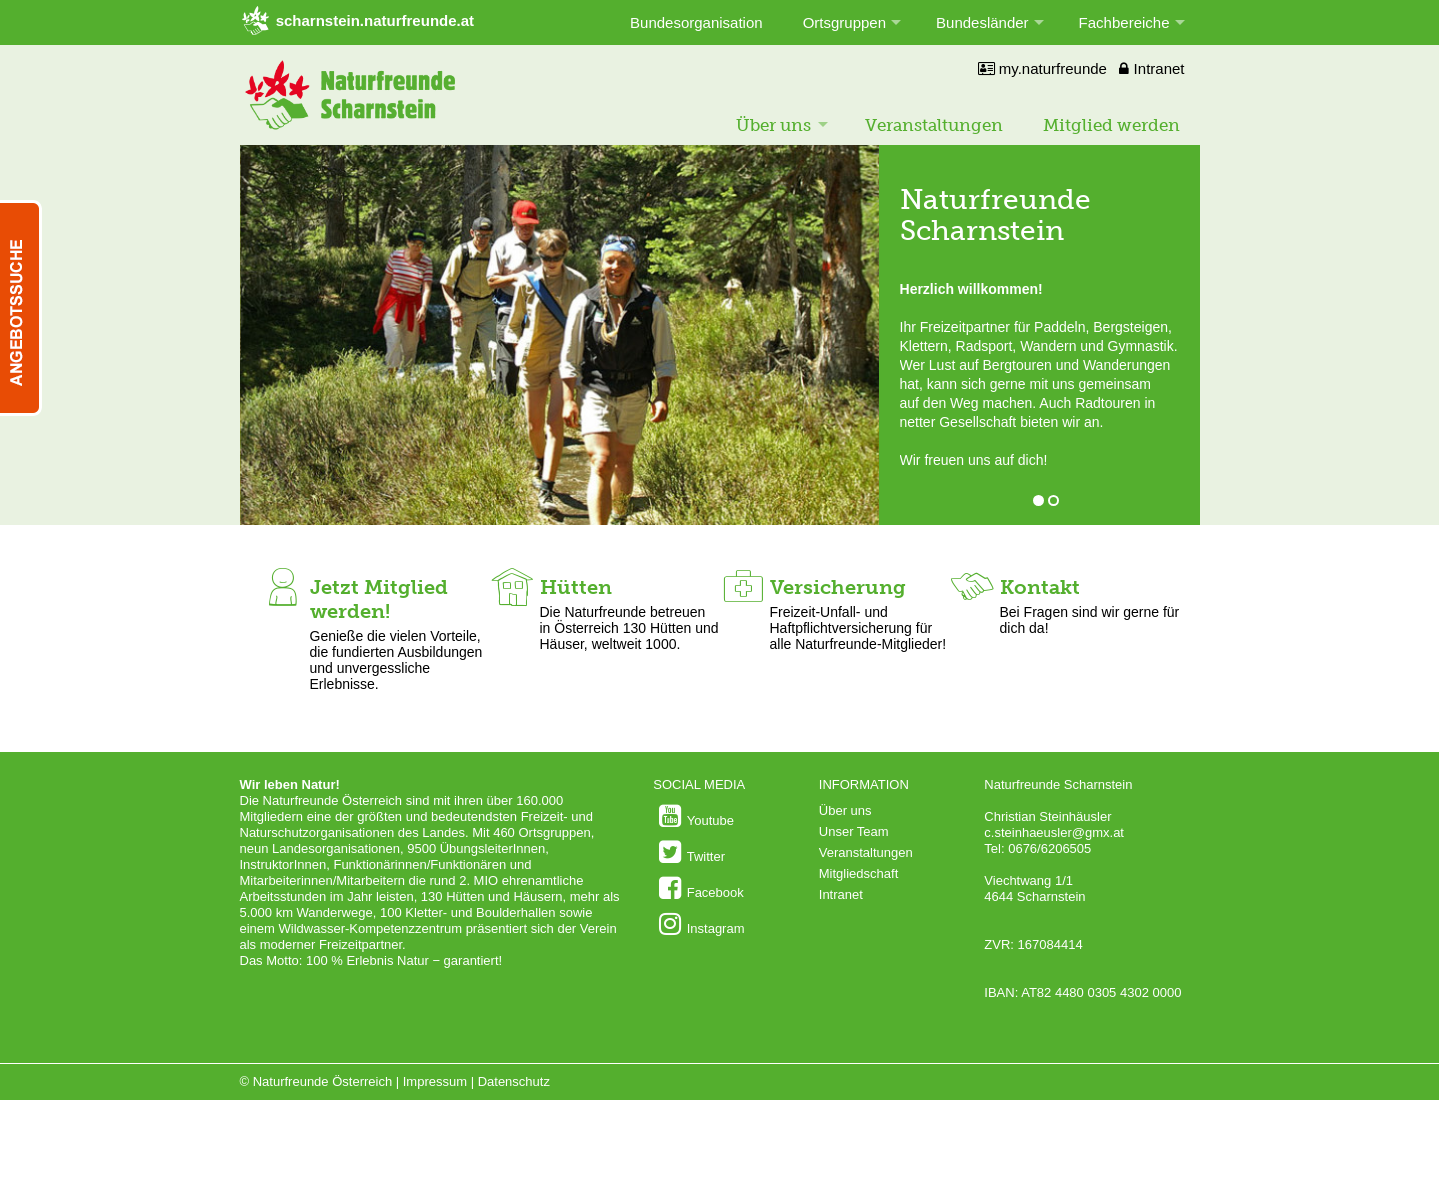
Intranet (1151, 68)
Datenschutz (514, 1081)
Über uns (773, 125)
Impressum (435, 1081)
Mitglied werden (1111, 125)
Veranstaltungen (934, 125)
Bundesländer (982, 22)
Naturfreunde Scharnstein (995, 215)
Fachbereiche (1124, 22)
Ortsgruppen (844, 22)
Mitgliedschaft (858, 873)
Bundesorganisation (696, 22)
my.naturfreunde (1042, 68)
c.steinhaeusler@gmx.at (1054, 832)
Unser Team (854, 831)
